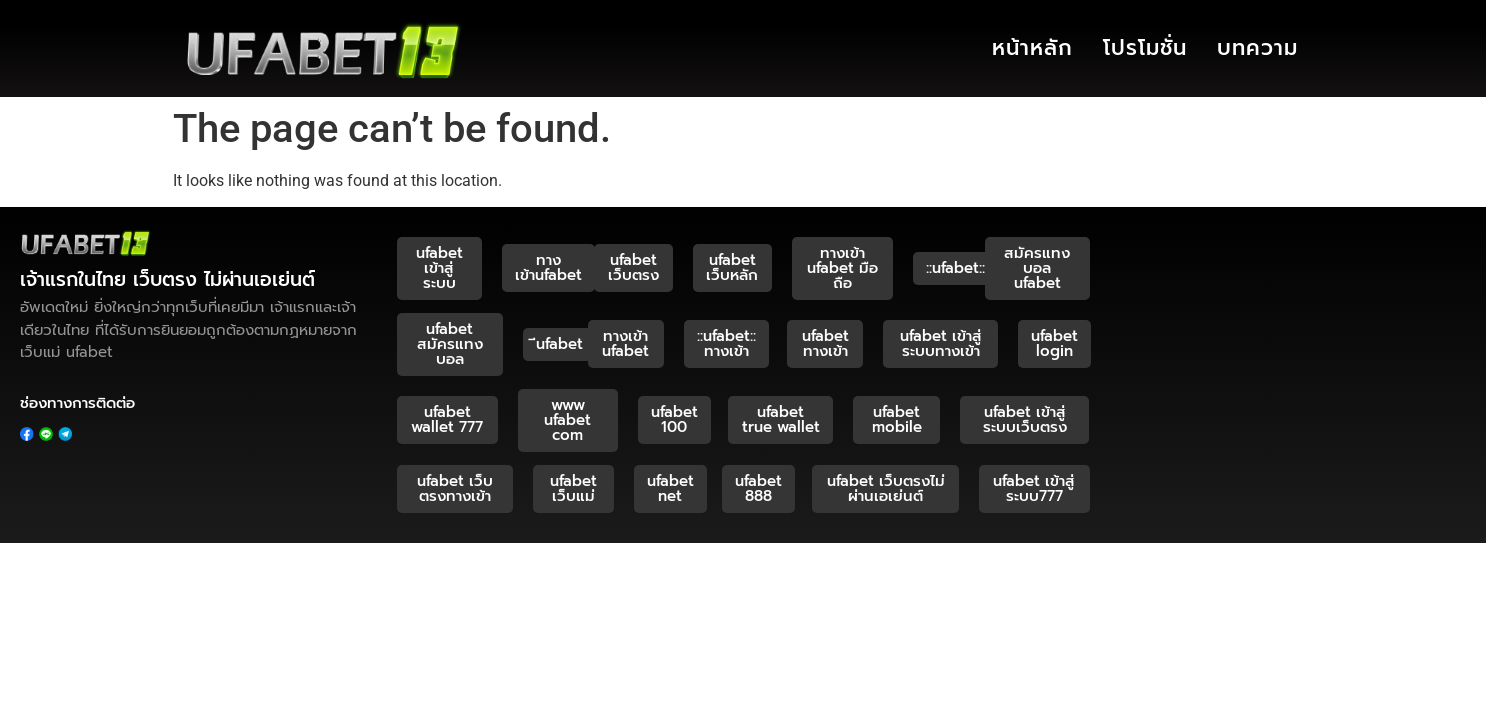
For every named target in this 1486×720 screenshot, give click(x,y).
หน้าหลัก (1032, 48)
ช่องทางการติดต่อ (77, 403)
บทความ (1257, 48)
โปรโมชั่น (1145, 48)
